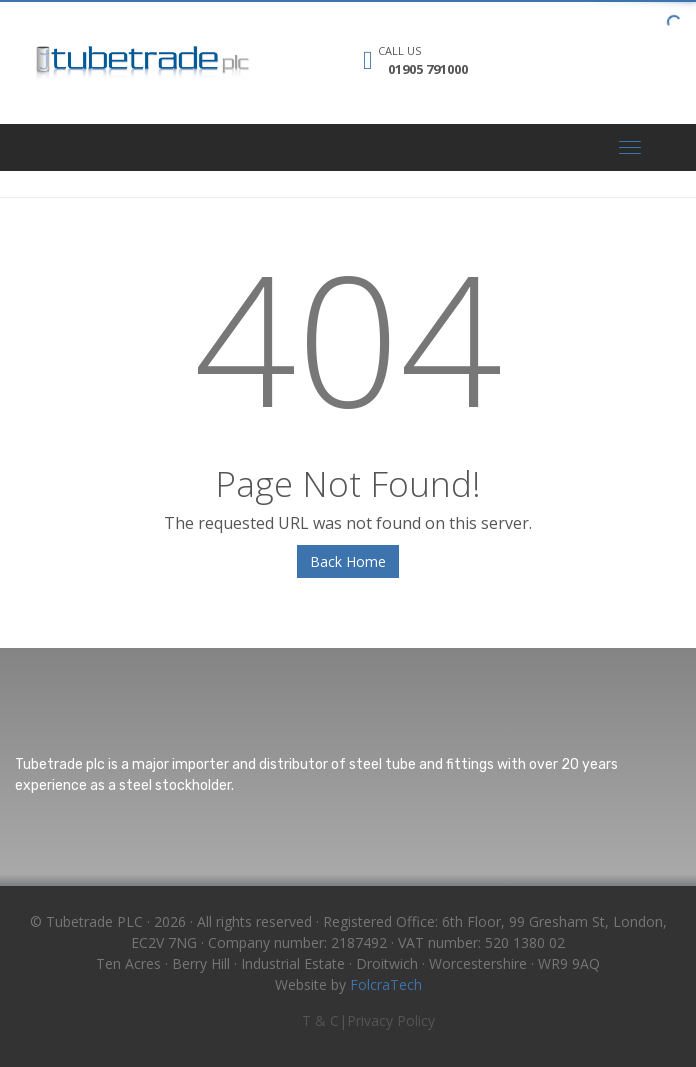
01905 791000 (428, 69)
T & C (320, 1020)
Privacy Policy (391, 1020)
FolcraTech (386, 984)
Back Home (348, 561)
